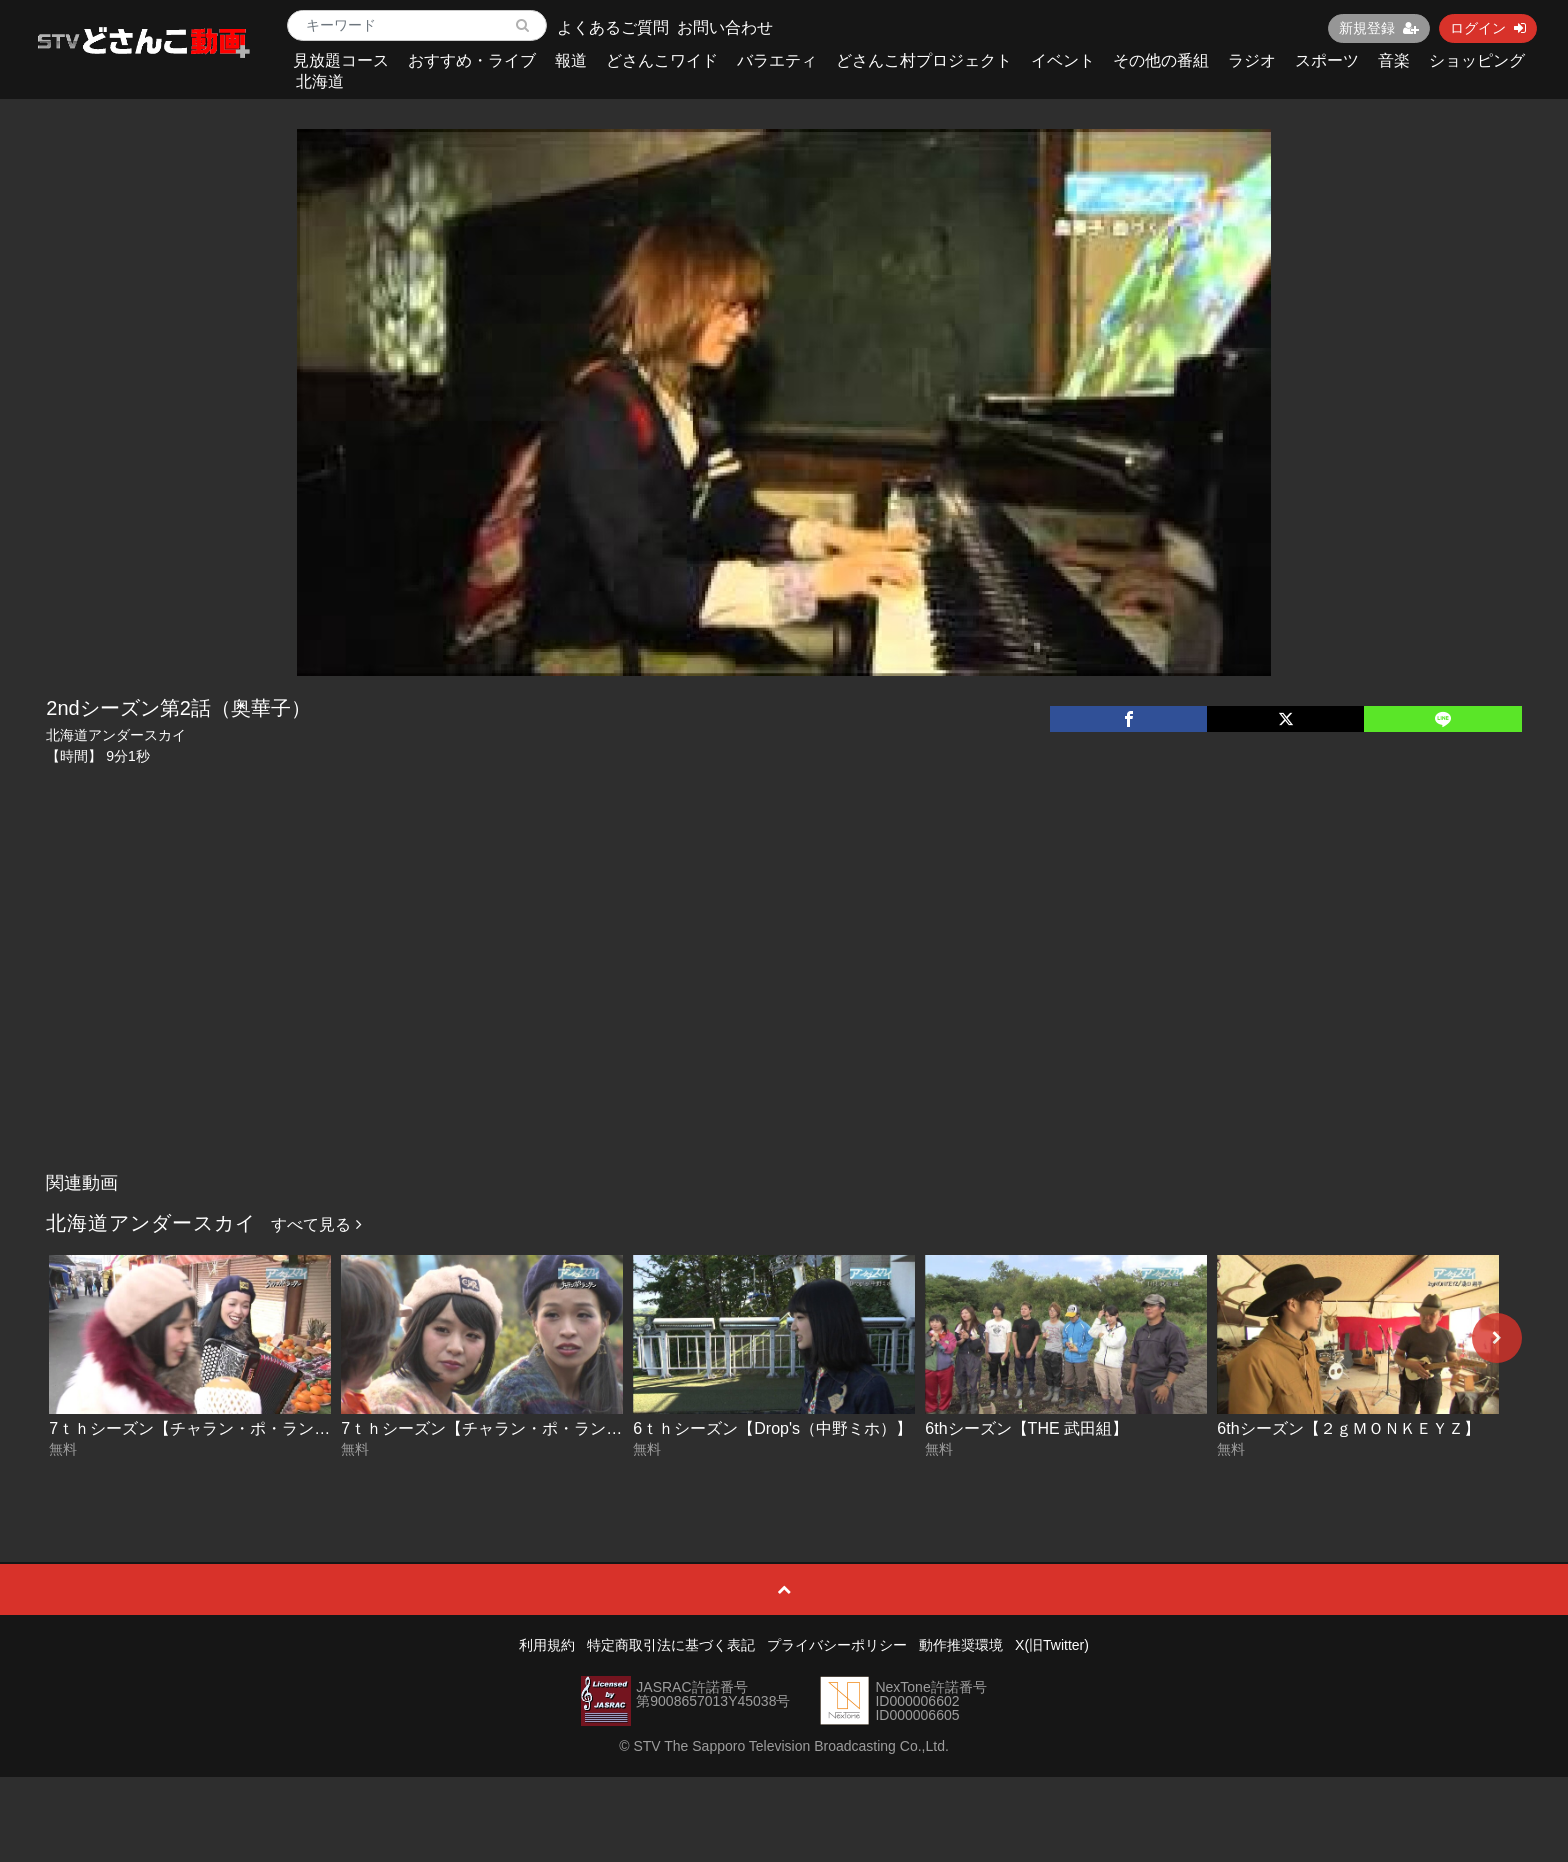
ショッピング (1477, 60)
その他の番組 (1161, 60)
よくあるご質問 (613, 27)
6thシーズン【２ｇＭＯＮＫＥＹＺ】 (1348, 1428)
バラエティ (777, 60)
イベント (1063, 60)
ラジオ (1252, 60)
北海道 (320, 81)
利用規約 (547, 1645)
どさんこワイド (662, 60)
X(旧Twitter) (1052, 1645)
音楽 (1394, 60)
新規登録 (1379, 28)
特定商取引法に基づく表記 (671, 1645)
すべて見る (316, 1224)
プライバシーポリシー (837, 1645)
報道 (571, 60)
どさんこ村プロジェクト (924, 60)
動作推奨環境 (961, 1645)
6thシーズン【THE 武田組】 (1026, 1428)
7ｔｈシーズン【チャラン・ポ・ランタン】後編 (221, 1428)
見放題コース (341, 60)
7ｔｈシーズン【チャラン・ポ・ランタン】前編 (513, 1428)
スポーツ (1327, 60)
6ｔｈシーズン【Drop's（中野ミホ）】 (772, 1428)
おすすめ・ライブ (472, 60)
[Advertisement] (784, 1013)
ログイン (1488, 28)
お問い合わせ (725, 27)
